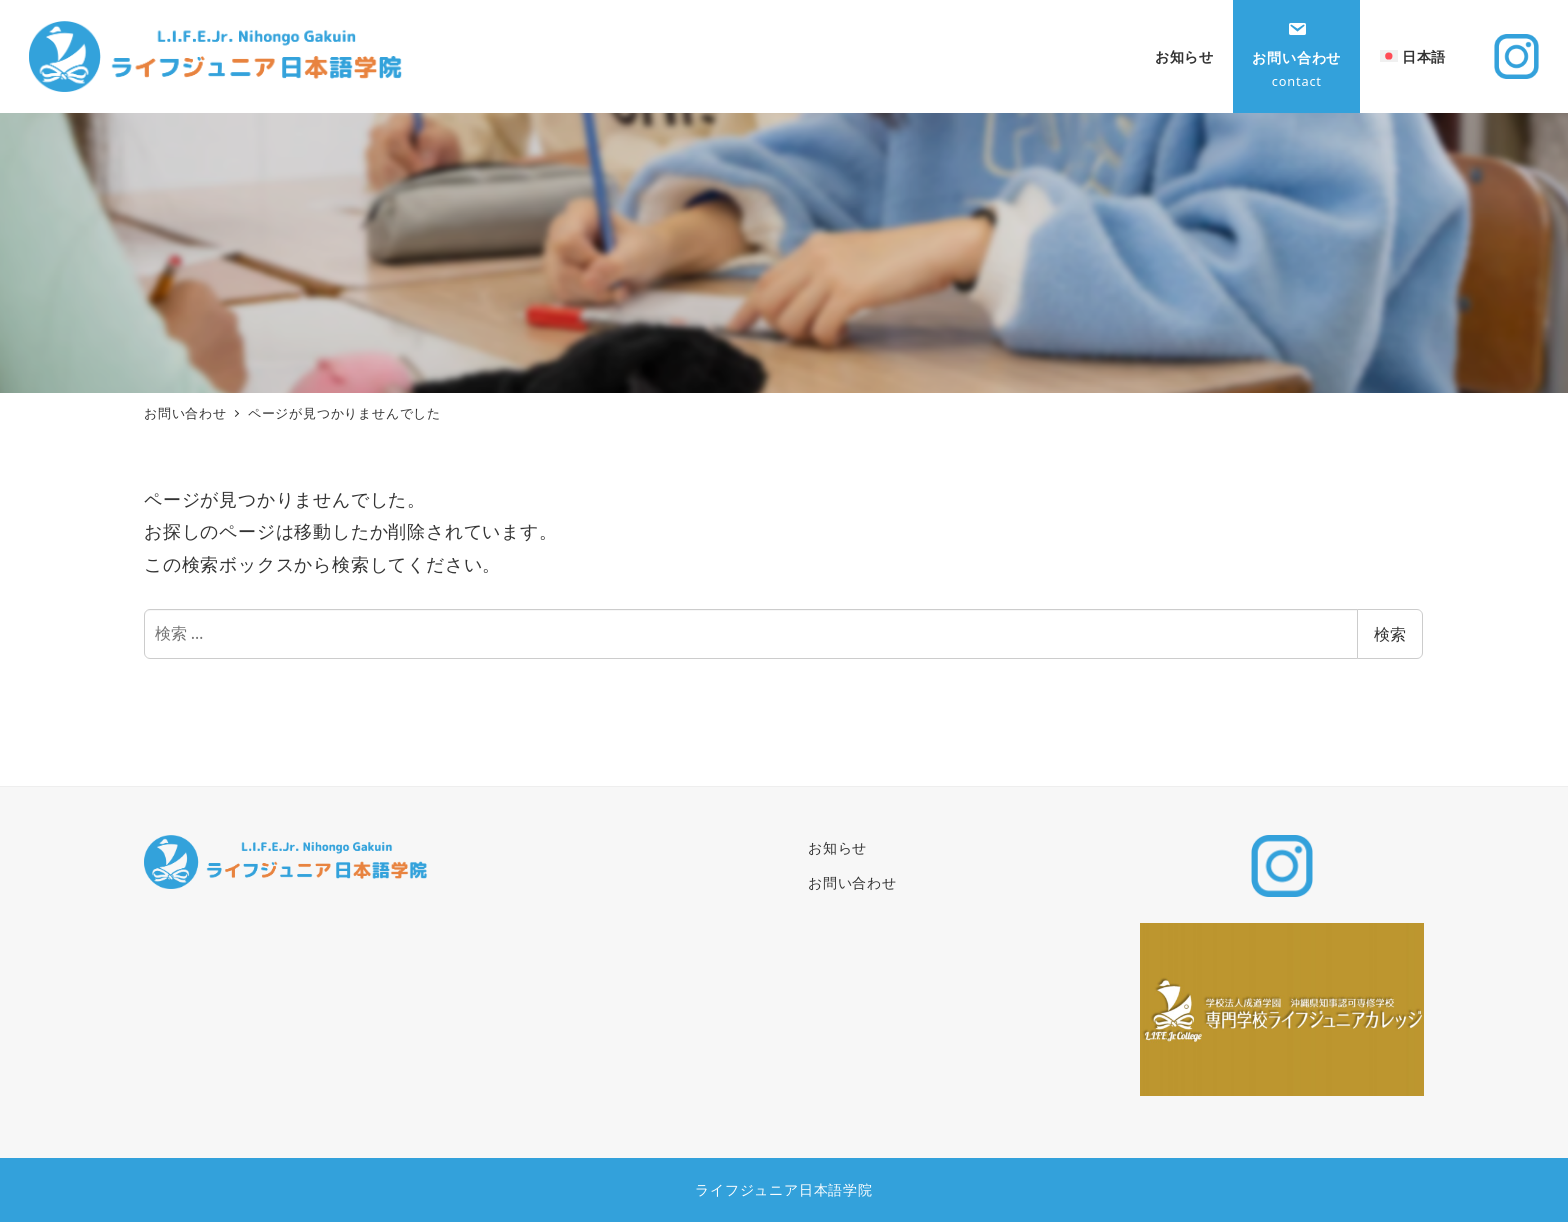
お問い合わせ (852, 882)
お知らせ (837, 847)
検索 (1390, 634)
